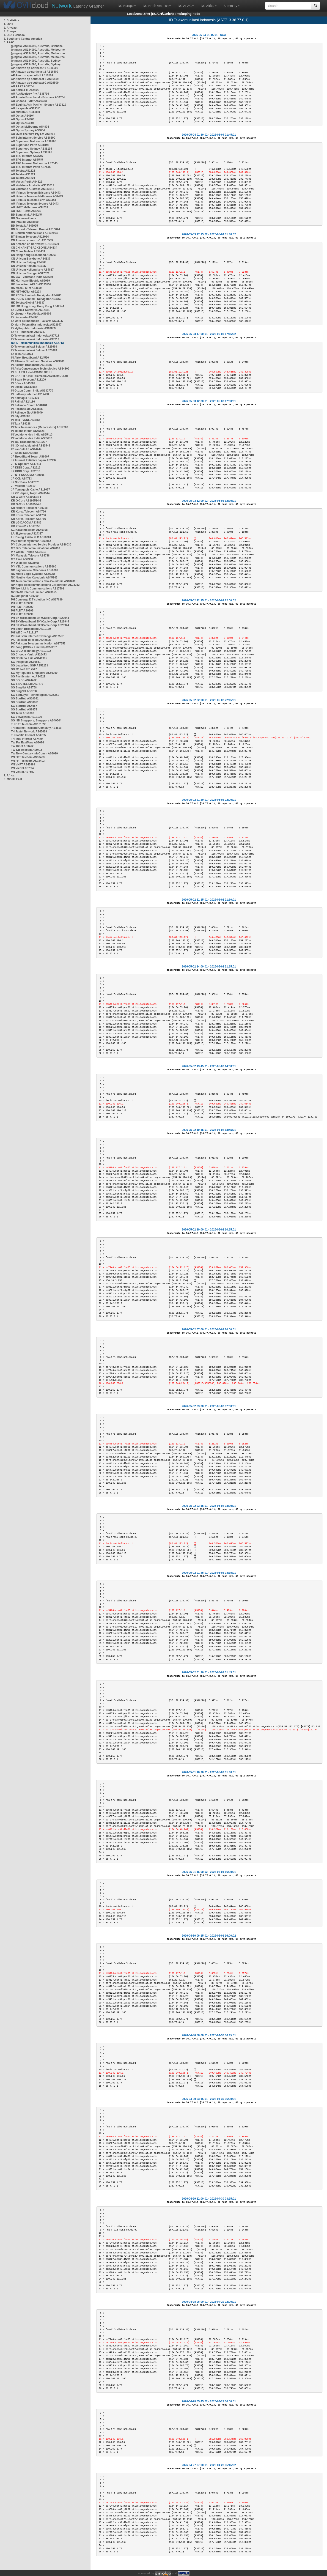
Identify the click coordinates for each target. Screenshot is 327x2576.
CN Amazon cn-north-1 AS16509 (32, 240)
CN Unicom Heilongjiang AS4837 (32, 269)
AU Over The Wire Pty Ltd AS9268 (33, 134)
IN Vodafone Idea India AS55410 (31, 434)
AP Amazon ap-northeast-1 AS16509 (34, 68)
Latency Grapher (78, 6)
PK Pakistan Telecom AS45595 (31, 639)
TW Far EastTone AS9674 (27, 742)
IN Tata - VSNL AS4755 (25, 420)
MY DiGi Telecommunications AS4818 (35, 548)
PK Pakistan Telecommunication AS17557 (38, 643)
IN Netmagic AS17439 (25, 398)
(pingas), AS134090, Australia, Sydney (36, 60)
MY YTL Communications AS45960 (33, 566)
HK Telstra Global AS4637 (27, 302)
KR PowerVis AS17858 (25, 526)
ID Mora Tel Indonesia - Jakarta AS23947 (37, 321)
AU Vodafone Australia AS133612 (32, 185)
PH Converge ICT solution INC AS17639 (37, 599)
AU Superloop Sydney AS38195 (31, 148)
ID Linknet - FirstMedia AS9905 (31, 313)
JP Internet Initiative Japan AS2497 (33, 460)
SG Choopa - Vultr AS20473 (29, 654)
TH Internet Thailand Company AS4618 (36, 727)
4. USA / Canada (14, 35)
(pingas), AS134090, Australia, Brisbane (37, 46)
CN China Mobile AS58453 (28, 251)
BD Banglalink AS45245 (26, 214)
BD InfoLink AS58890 (24, 222)
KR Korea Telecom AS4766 (28, 511)
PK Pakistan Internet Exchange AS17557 (37, 636)
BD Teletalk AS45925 (24, 225)
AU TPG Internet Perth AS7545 (31, 167)
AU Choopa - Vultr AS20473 (29, 101)
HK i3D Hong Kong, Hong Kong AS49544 (37, 306)
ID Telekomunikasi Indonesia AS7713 (35, 335)
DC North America (157, 6)
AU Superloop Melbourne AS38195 (33, 141)
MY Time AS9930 (22, 559)
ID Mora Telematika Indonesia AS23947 (36, 324)
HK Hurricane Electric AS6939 (30, 280)
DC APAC (186, 6)
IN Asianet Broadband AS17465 (31, 365)
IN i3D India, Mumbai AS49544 (30, 445)
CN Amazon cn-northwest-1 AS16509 (35, 244)
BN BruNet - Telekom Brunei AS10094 (35, 229)
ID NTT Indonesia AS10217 (28, 332)
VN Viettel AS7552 (22, 768)
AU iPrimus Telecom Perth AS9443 (33, 200)
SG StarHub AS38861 (24, 702)
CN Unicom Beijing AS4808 (28, 262)
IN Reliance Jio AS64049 (27, 412)
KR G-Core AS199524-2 (26, 500)
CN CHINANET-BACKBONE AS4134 (34, 247)
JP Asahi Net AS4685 (24, 453)
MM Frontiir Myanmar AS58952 (31, 541)
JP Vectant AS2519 (23, 486)
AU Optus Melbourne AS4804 (30, 126)
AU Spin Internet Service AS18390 (33, 137)
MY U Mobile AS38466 (25, 563)
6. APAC (9, 42)
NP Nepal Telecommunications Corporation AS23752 (45, 584)
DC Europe (127, 6)
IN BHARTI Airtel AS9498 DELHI (31, 372)
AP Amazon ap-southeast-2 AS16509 (35, 82)
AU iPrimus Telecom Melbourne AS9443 (37, 196)
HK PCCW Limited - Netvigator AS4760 (36, 295)
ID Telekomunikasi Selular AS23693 (34, 346)
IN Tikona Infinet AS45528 (27, 431)
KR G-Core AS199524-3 (26, 504)
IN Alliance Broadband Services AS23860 (37, 361)
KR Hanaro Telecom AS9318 (29, 508)
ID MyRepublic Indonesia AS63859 (33, 328)
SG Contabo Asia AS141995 (29, 658)
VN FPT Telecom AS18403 (28, 757)
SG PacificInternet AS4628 (28, 676)
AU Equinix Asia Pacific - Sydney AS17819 (38, 104)
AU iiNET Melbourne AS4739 (29, 207)
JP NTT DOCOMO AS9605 (27, 475)
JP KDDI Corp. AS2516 (25, 467)
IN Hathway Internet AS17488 (30, 394)
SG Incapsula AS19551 (26, 661)
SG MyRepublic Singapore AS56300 (34, 672)
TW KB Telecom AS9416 (26, 749)
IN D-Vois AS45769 (23, 383)
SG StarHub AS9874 (24, 709)
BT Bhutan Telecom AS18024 (30, 236)
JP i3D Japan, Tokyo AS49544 (30, 493)
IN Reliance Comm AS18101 (29, 405)
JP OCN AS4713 (21, 478)
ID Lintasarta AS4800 (24, 317)
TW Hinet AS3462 (22, 746)
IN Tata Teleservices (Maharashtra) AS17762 (39, 427)
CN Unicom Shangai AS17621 (30, 273)
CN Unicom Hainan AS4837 (28, 266)
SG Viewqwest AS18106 (26, 716)
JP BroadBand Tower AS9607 (30, 456)
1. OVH (8, 24)
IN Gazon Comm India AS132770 (32, 390)
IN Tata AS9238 (20, 423)
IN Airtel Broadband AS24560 (30, 357)
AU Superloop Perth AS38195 (30, 145)
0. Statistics (11, 20)
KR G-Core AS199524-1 (26, 497)
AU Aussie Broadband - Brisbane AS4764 (38, 97)
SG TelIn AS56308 (22, 713)
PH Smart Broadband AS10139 (31, 628)
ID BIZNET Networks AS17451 (30, 310)
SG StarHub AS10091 (24, 698)
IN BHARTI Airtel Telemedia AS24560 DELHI (39, 376)
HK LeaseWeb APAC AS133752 (31, 284)
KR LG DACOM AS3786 (26, 522)
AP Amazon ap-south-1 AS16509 (32, 75)
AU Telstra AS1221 (23, 170)
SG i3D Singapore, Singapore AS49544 (36, 720)
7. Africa (9, 775)
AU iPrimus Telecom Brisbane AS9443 (36, 192)
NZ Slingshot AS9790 (24, 595)
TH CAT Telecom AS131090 (28, 724)
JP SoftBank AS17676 (25, 482)
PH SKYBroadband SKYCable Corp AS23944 (40, 617)
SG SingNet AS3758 (24, 687)
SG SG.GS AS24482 (24, 680)
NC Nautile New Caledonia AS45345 (34, 577)
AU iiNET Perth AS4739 (26, 211)
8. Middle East (13, 779)
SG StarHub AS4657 (24, 705)
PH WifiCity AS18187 (24, 632)
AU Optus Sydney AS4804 (28, 130)
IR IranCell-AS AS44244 (26, 449)
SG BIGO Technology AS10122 (31, 650)
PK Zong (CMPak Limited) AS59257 (34, 647)
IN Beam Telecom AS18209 (28, 379)
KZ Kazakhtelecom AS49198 (29, 530)
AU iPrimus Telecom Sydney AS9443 (35, 203)
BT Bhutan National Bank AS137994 (34, 233)
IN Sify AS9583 (20, 416)
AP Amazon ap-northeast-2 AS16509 (34, 71)
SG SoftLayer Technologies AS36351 (35, 694)
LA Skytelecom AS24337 (27, 533)
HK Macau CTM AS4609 (26, 288)
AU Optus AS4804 (22, 115)
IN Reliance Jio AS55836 (27, 409)
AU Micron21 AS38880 (25, 112)
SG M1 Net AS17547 (24, 669)
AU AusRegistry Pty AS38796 (30, 93)
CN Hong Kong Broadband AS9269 (33, 255)
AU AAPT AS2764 (22, 86)
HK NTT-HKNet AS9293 (26, 291)
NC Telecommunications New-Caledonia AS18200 (43, 581)
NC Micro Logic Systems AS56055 (33, 573)
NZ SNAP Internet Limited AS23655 (34, 592)
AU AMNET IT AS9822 (25, 90)
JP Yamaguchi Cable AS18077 (30, 489)
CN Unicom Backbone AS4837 (30, 258)
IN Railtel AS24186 (23, 401)
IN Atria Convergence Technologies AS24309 (40, 368)
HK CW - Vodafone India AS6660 (32, 277)
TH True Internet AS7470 (27, 738)
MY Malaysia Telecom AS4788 (30, 555)
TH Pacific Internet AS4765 (28, 735)
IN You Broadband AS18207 (29, 442)
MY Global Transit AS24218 (28, 552)
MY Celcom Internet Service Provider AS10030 (41, 544)
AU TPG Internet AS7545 (27, 156)
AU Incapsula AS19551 (26, 108)
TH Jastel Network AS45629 (29, 731)
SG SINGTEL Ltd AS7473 (27, 683)
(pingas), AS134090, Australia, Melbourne (38, 49)
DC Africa (209, 6)
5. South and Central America (23, 38)
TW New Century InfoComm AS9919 (34, 753)
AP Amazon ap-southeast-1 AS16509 (35, 79)
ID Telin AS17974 (22, 354)
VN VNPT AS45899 (23, 764)
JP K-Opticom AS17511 (26, 464)
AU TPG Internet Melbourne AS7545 (34, 163)
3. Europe (10, 31)
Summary (231, 6)
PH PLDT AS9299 (22, 603)
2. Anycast (10, 27)
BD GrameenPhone (23, 218)
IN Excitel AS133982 (24, 387)
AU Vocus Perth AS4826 (26, 181)
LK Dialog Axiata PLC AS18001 (31, 537)
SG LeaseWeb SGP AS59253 (29, 665)
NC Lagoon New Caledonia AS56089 (34, 570)
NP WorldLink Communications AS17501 (37, 588)
